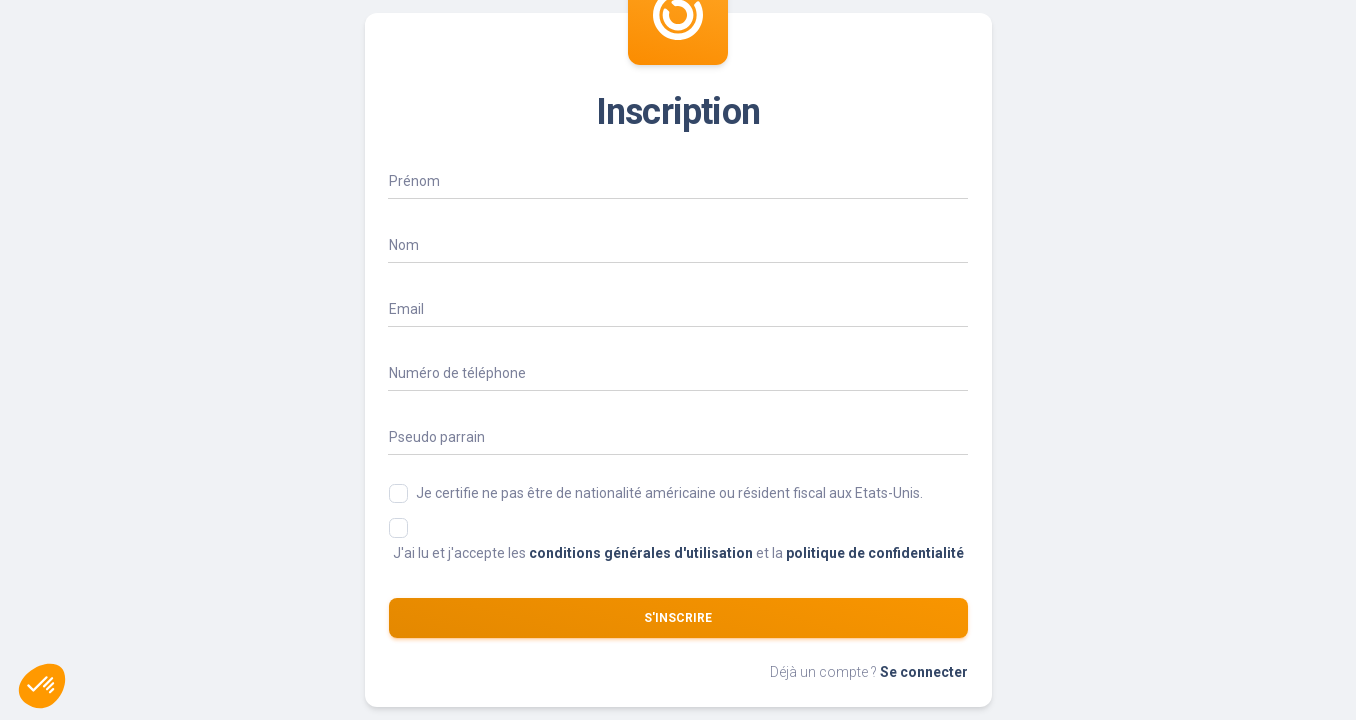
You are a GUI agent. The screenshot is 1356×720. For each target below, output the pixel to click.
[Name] (678, 180)
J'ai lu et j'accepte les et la (678, 553)
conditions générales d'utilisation (641, 553)
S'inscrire (678, 618)
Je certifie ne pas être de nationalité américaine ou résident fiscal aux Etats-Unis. (669, 493)
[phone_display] (678, 372)
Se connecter (924, 672)
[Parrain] (678, 436)
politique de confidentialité (875, 553)
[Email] (678, 308)
